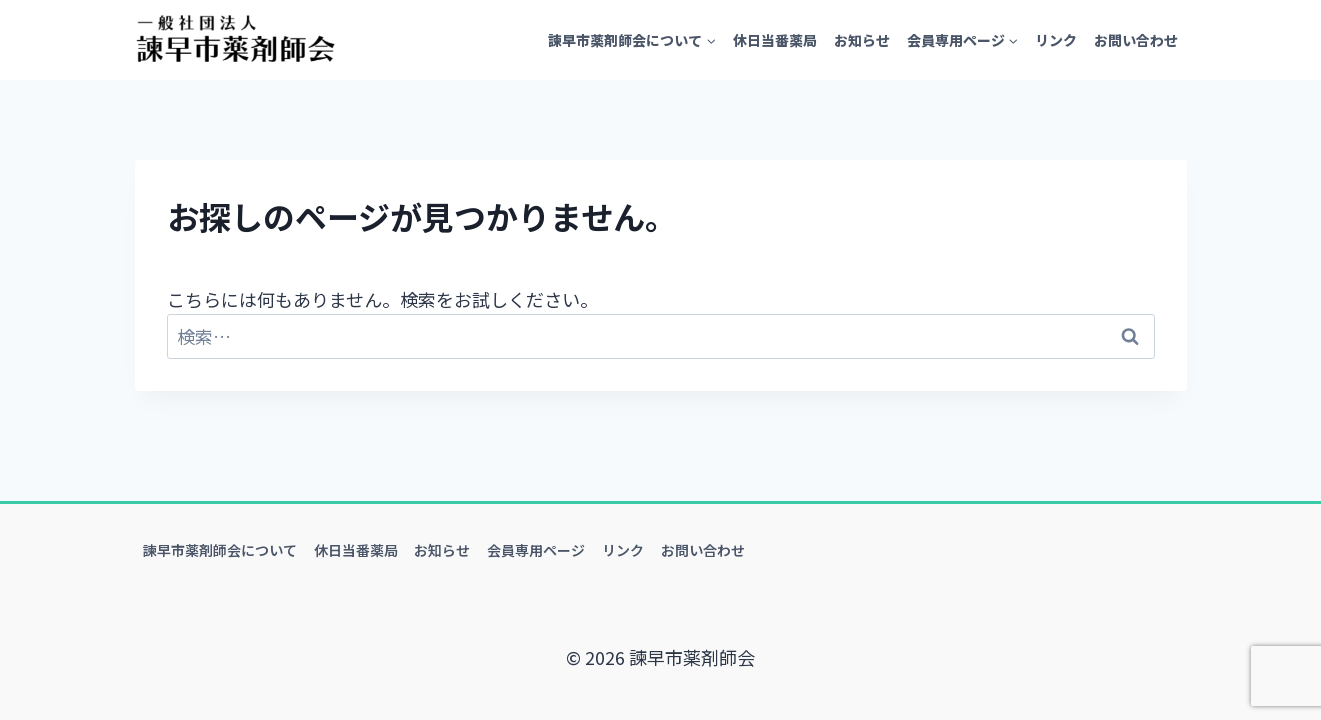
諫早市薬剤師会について (220, 550)
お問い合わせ (1136, 40)
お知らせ (862, 40)
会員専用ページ (536, 550)
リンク (1056, 40)
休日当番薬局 (775, 40)
